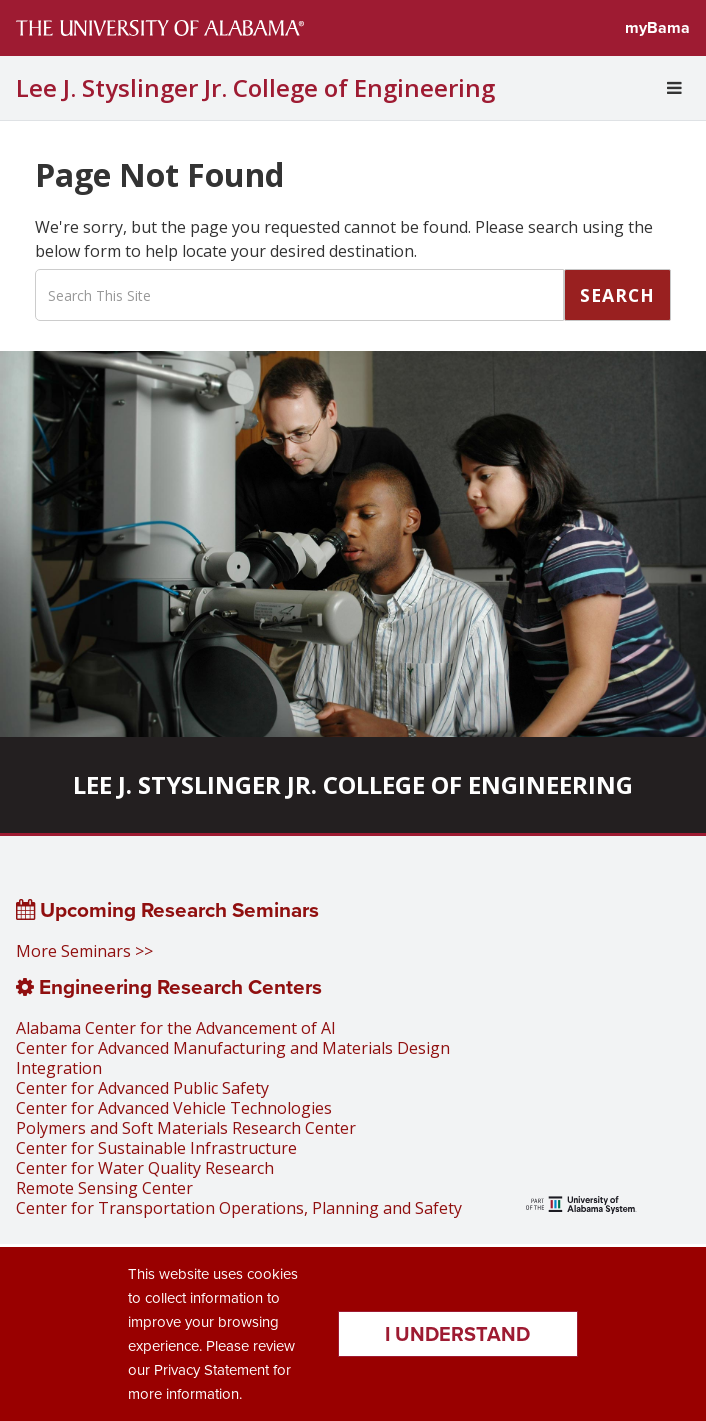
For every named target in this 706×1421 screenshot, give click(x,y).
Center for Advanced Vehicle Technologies (174, 1108)
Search (617, 295)
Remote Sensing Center (104, 1188)
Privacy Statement (211, 1370)
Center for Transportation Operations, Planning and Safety (239, 1208)
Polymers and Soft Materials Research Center (186, 1128)
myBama (657, 27)
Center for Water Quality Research (145, 1168)
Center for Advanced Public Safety (142, 1088)
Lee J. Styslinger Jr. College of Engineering (255, 88)
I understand (457, 1334)
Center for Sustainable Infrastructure (156, 1148)
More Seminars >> (84, 951)
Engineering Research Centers (169, 987)
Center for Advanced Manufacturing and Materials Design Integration (233, 1058)
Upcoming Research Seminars (167, 910)
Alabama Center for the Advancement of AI (176, 1028)
